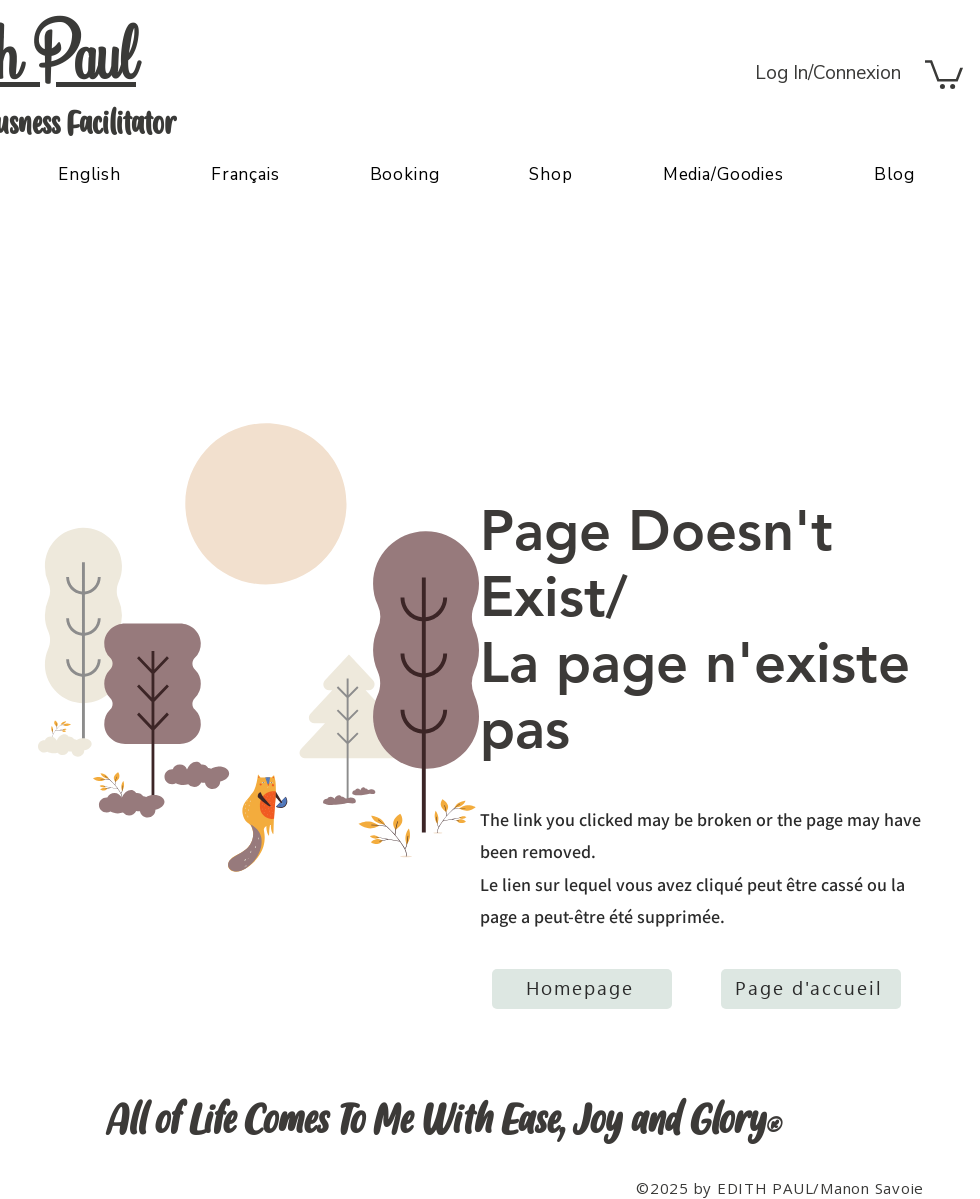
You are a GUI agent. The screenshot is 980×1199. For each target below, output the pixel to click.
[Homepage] (582, 989)
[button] (944, 73)
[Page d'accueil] (811, 989)
